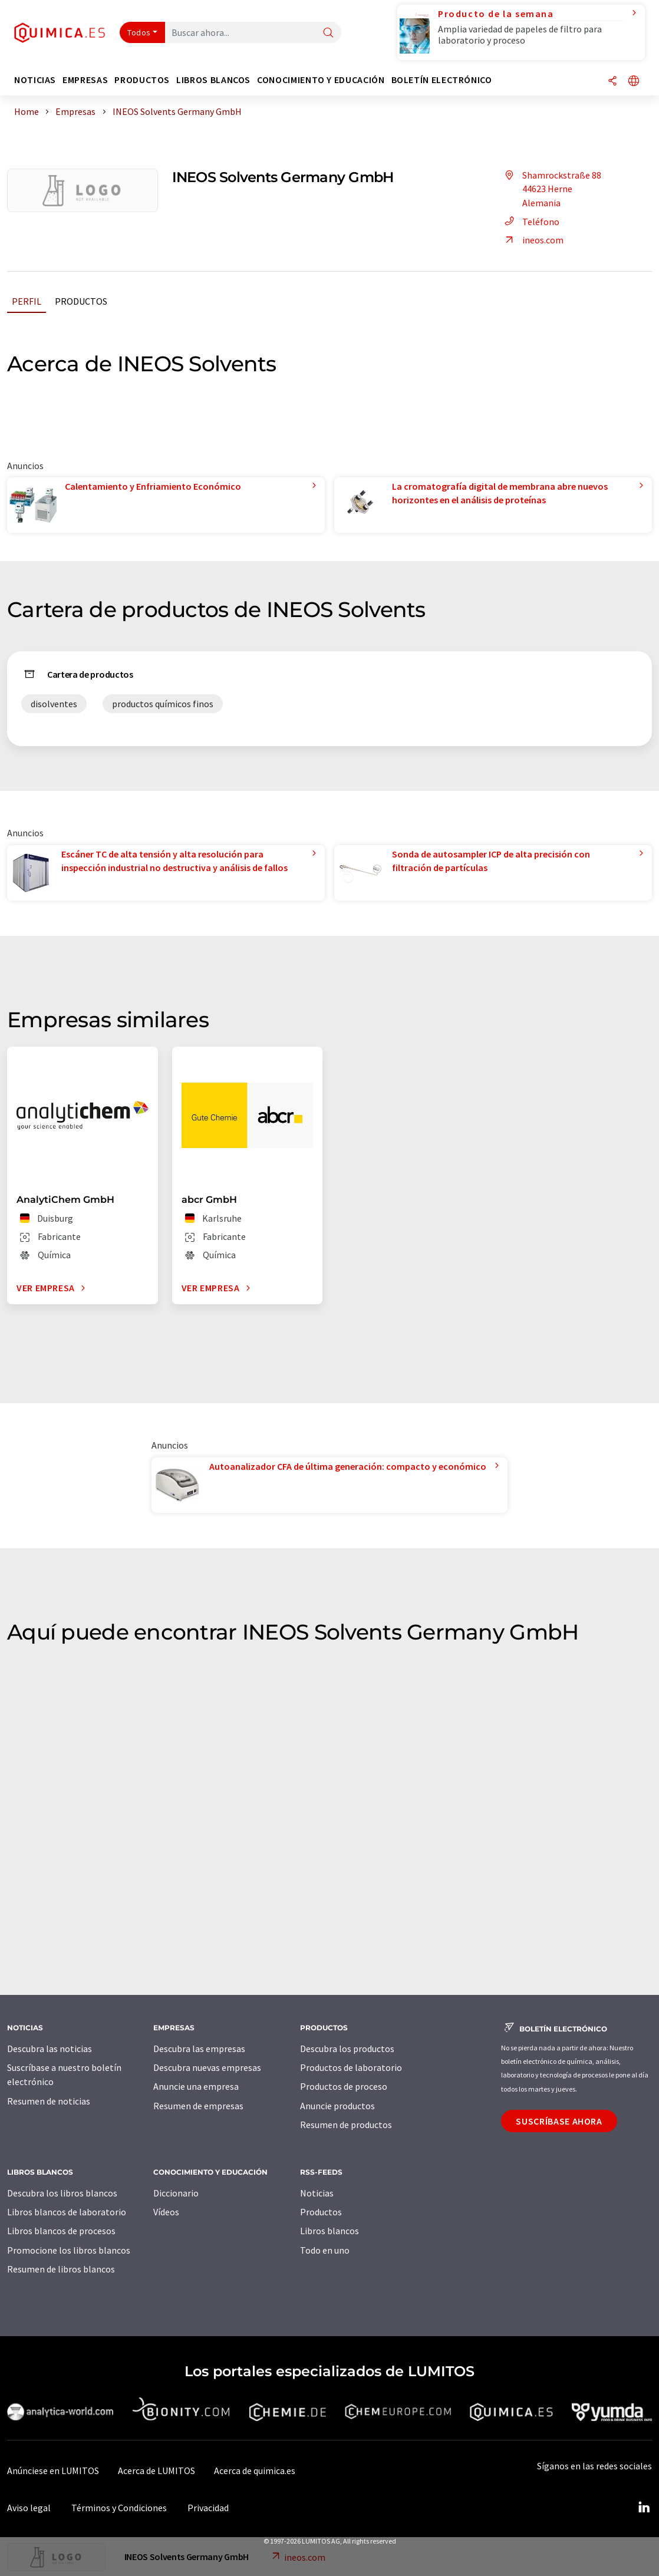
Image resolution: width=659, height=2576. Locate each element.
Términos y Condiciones (119, 2508)
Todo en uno (325, 2250)
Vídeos (166, 2212)
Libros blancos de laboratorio (66, 2212)
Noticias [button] (35, 79)
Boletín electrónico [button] (441, 79)
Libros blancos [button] (213, 79)
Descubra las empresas (199, 2048)
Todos (139, 32)
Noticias (317, 2193)
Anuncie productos (337, 2106)
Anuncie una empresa (196, 2086)
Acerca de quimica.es (254, 2470)
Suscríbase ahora (559, 2121)
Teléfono (530, 221)
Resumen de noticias (48, 2101)
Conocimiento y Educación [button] (320, 79)
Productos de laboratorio (351, 2067)
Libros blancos (329, 2231)
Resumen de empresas (198, 2106)
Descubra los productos (347, 2048)
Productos (81, 301)
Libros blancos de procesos (61, 2231)
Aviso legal (29, 2508)
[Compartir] (612, 81)
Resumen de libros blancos (61, 2269)
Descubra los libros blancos (62, 2193)
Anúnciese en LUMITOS (53, 2470)
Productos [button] (142, 79)
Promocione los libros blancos (68, 2250)
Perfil (26, 301)
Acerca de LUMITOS (156, 2470)
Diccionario (176, 2193)
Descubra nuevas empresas (207, 2067)
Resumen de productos (346, 2124)
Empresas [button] (85, 79)
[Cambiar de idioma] (633, 81)
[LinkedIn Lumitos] (643, 2508)
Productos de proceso (343, 2086)
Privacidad (208, 2508)
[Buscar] (328, 33)
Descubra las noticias (49, 2048)
